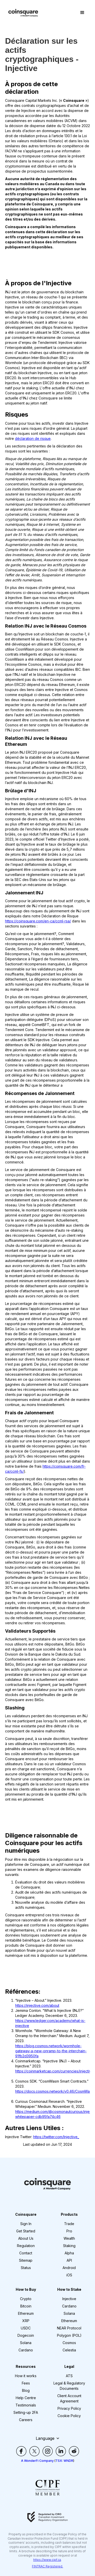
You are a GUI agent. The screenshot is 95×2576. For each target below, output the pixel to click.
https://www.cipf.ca (47, 2560)
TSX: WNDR (64, 2461)
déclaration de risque (33, 438)
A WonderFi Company (37, 2461)
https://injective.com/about (37, 2005)
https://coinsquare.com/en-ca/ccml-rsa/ (38, 921)
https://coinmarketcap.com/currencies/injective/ (55, 2071)
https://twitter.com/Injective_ (56, 2137)
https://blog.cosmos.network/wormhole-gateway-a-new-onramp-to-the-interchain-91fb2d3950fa (51, 2051)
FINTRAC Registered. (47, 2566)
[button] (82, 12)
